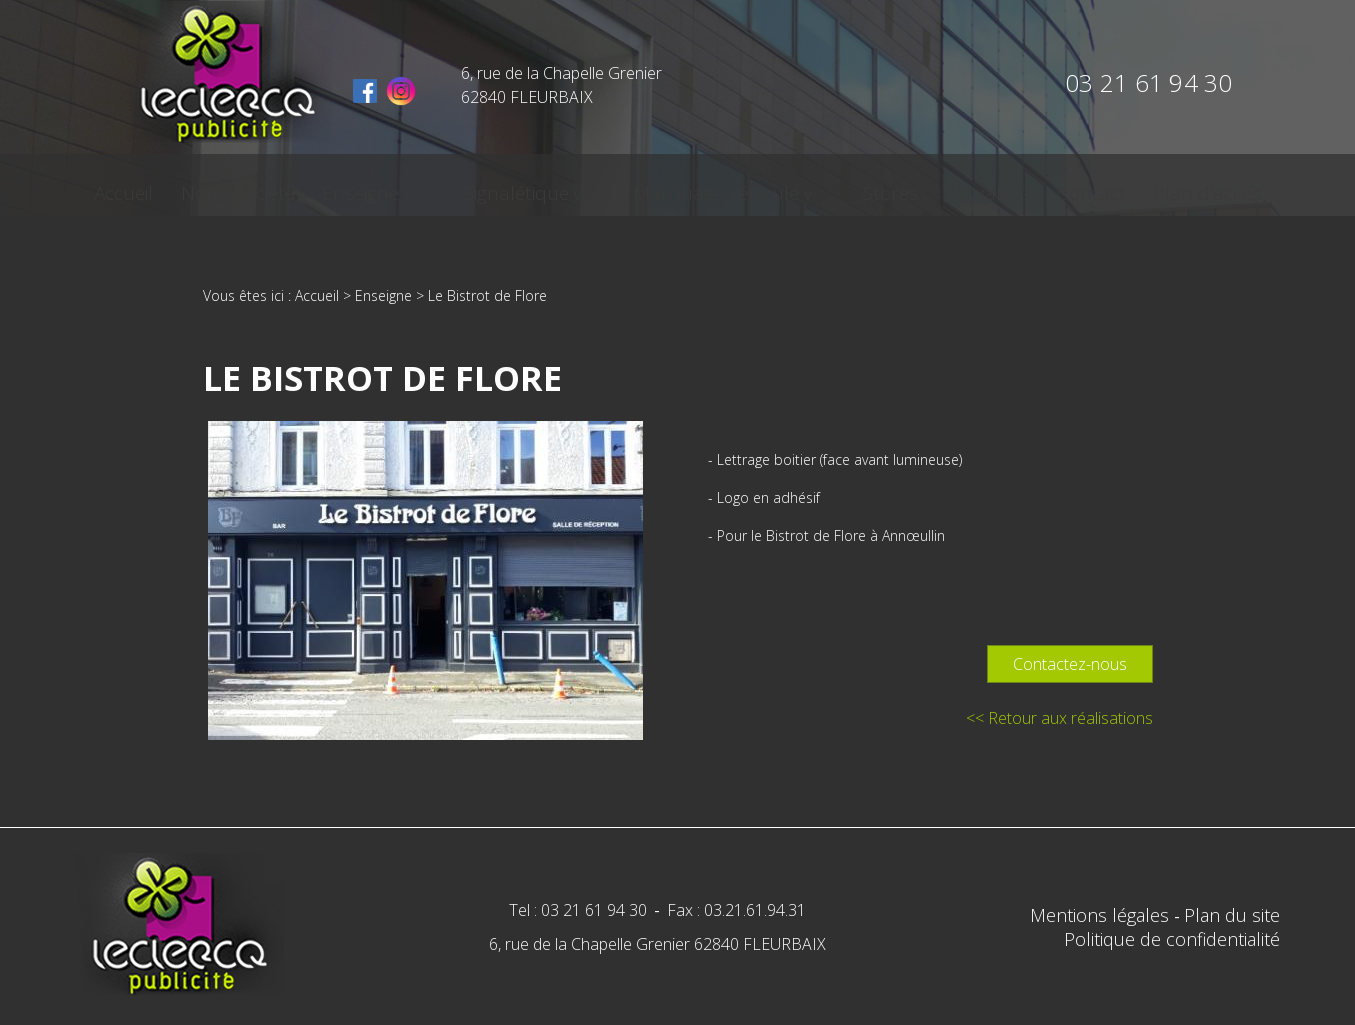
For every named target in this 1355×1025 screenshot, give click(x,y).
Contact (1032, 187)
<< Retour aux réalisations (1059, 718)
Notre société (298, 187)
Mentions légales (1102, 915)
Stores (846, 187)
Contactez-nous (1070, 664)
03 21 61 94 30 (1148, 82)
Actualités (936, 187)
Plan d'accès (1140, 187)
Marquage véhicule (704, 187)
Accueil (191, 187)
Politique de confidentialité (1172, 939)
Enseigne (413, 187)
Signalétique (536, 187)
